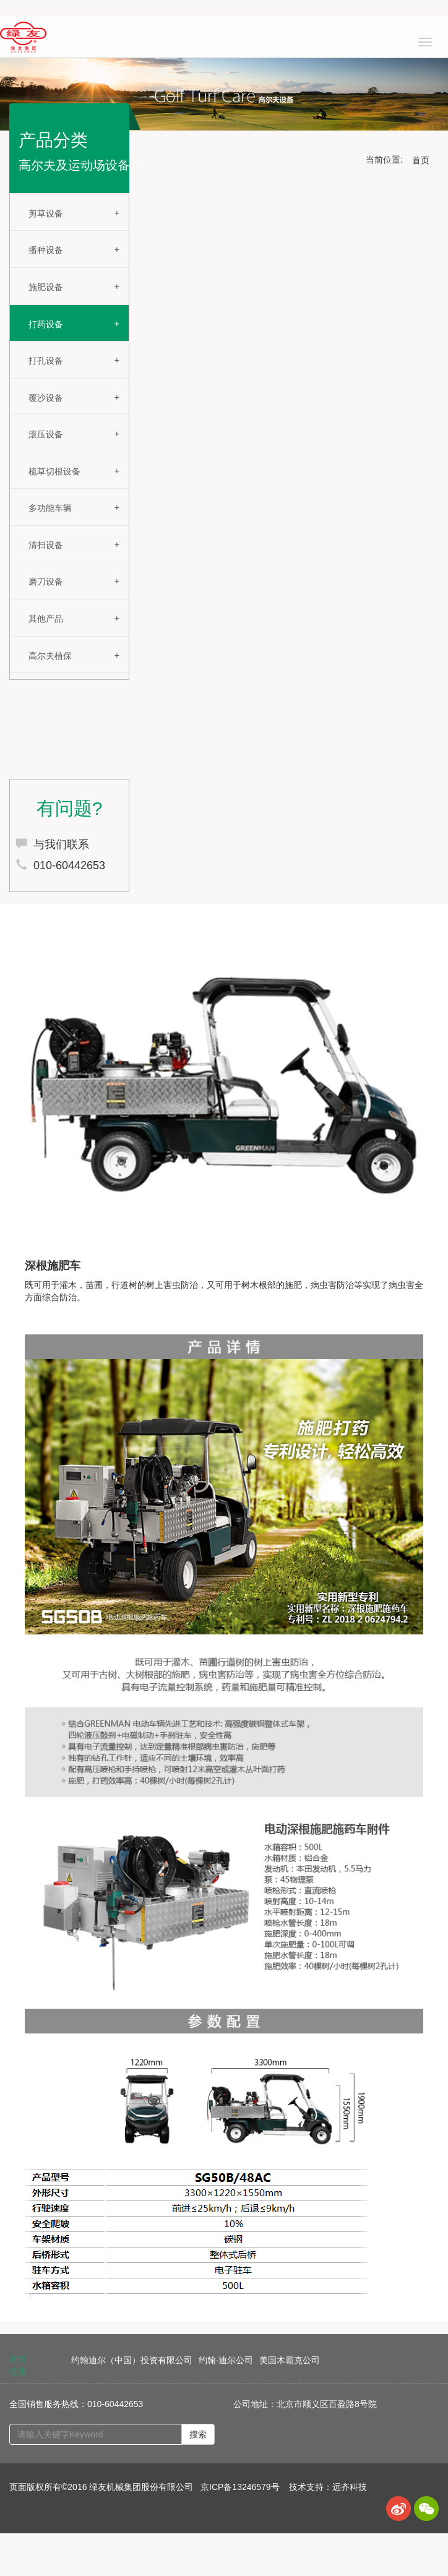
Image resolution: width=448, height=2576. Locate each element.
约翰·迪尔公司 (226, 2360)
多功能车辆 (50, 508)
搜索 (198, 2434)
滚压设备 (45, 434)
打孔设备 (45, 361)
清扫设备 (45, 545)
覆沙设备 (45, 398)
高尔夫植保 (50, 656)
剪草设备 (45, 213)
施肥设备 (45, 287)
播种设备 (45, 250)
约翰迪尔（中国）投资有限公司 (131, 2360)
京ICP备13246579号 (240, 2487)
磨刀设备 (45, 581)
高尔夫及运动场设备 (74, 165)
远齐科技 (349, 2487)
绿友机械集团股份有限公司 (141, 2487)
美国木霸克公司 (289, 2360)
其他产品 (45, 619)
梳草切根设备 (54, 471)
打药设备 (45, 324)
